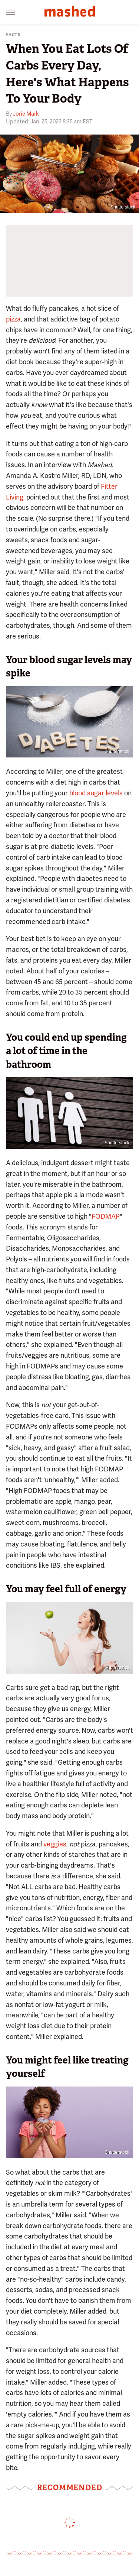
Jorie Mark (26, 113)
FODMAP (106, 1216)
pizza (13, 319)
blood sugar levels (96, 793)
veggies (54, 1844)
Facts (13, 35)
